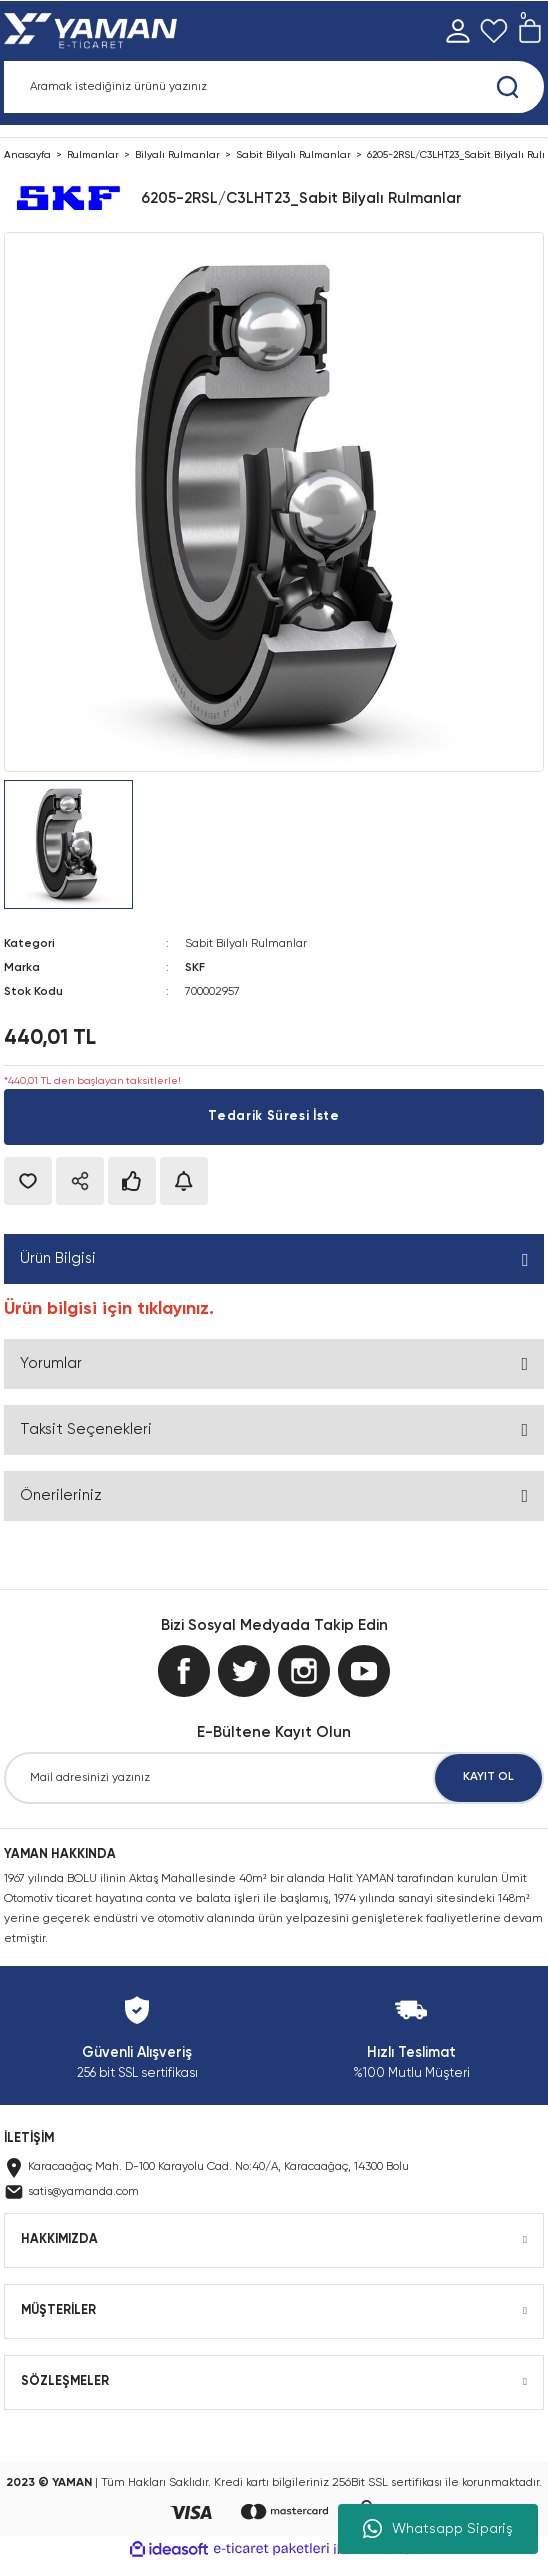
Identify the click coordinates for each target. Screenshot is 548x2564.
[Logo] (94, 31)
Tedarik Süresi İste (273, 1116)
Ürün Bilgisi (58, 1258)
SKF (195, 968)
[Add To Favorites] (28, 1181)
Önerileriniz (61, 1495)
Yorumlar (51, 1363)
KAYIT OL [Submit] (488, 1777)
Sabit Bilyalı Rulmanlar (246, 944)
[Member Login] (458, 31)
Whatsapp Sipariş (438, 2529)
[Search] (274, 87)
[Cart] (530, 31)
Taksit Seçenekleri (86, 1429)
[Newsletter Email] (274, 1778)
